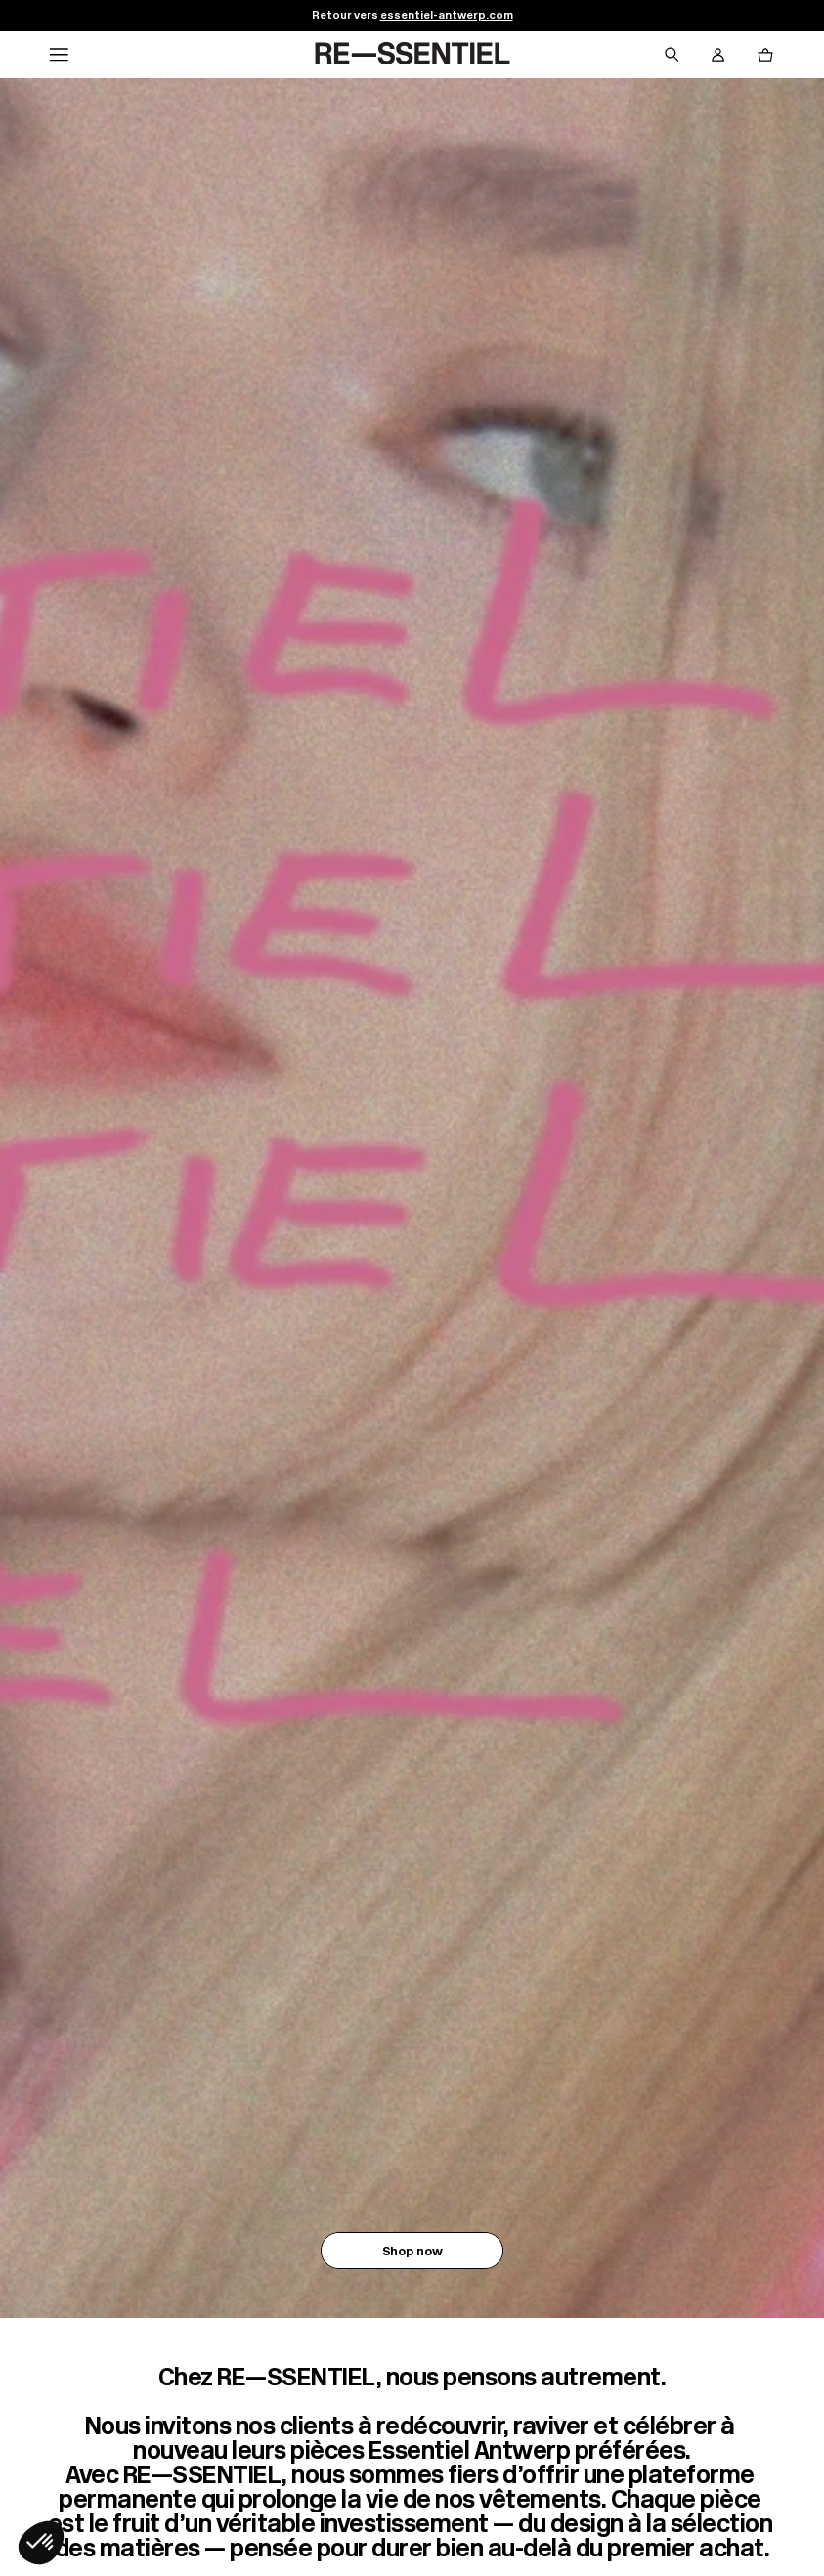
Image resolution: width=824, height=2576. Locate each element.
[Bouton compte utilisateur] (718, 54)
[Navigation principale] (58, 54)
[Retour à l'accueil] (412, 54)
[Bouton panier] (765, 54)
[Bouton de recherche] (671, 54)
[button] (41, 2542)
